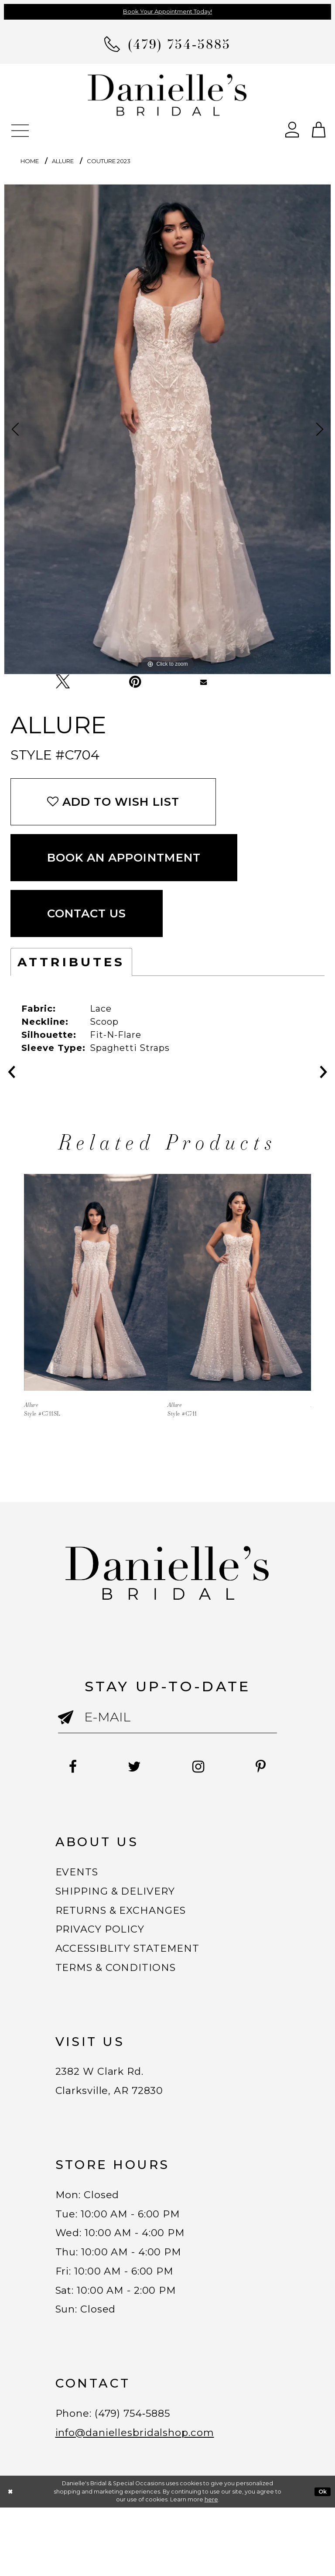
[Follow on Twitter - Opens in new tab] (165, 1767)
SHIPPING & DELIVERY (123, 1911)
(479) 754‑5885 (146, 2477)
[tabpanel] (167, 429)
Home (30, 160)
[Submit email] (71, 1724)
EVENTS (80, 1888)
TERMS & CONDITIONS (124, 2000)
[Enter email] (167, 1717)
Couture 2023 (108, 160)
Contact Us (86, 913)
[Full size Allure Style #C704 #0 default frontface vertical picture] (167, 429)
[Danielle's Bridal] (167, 94)
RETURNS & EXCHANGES (131, 1933)
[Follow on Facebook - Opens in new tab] (95, 1767)
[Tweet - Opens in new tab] (62, 681)
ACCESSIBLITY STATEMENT (139, 1977)
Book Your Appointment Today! (167, 11)
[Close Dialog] (10, 2560)
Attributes (71, 961)
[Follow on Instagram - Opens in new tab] (237, 1767)
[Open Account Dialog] (292, 129)
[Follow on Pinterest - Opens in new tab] (167, 1782)
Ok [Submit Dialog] (322, 2559)
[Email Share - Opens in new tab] (203, 682)
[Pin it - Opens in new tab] (135, 682)
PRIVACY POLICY (106, 1955)
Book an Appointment (124, 858)
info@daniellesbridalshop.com (147, 2499)
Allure (63, 160)
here (211, 2568)
